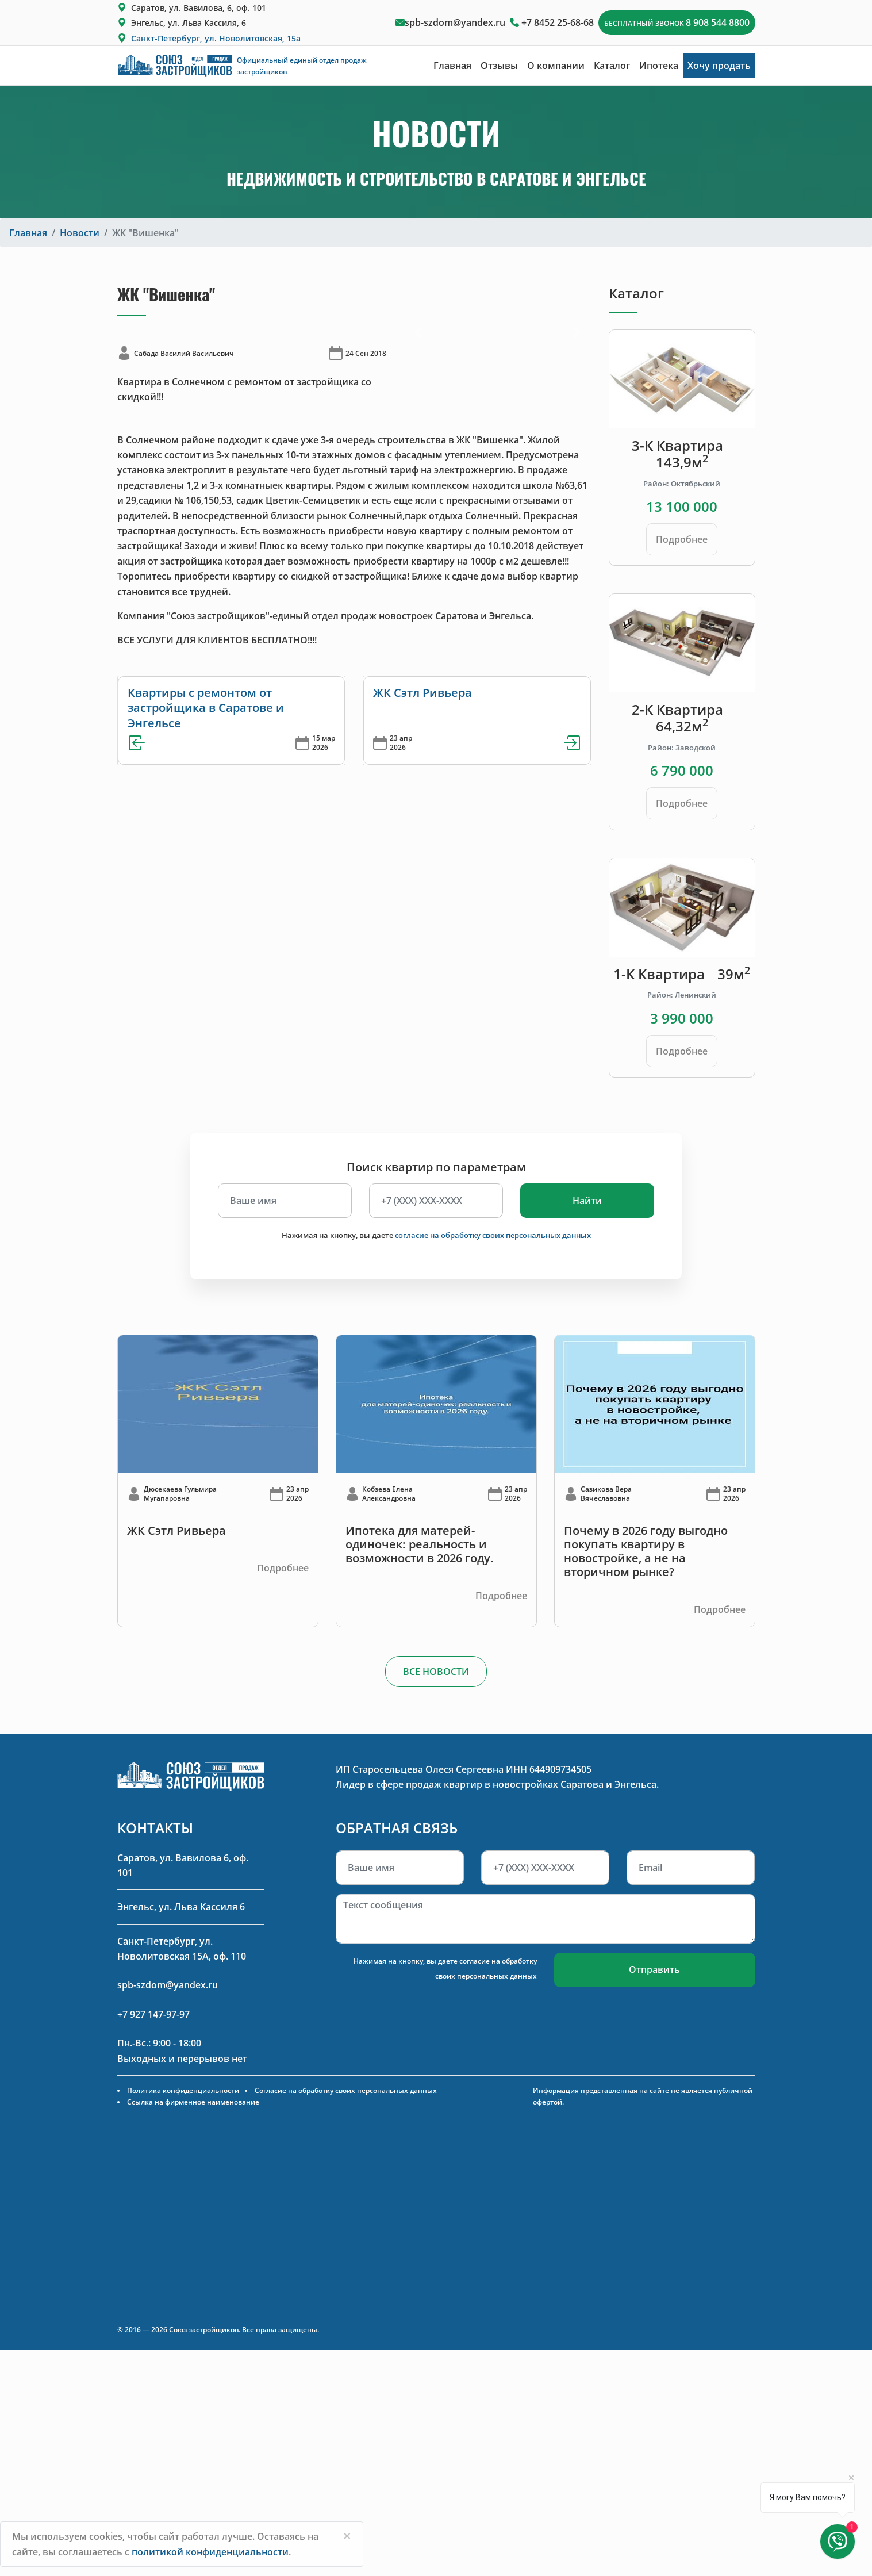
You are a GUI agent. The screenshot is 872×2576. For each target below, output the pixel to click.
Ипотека (658, 65)
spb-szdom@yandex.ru (455, 22)
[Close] (347, 2536)
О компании (556, 65)
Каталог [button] (612, 65)
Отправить (654, 1969)
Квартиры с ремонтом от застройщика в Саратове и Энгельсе (206, 708)
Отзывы (499, 65)
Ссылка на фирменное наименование (193, 2102)
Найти (587, 1200)
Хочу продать (719, 65)
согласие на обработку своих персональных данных (493, 1235)
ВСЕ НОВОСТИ (436, 1671)
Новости (79, 233)
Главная (452, 65)
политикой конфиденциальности (210, 2552)
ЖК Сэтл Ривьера (422, 692)
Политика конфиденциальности (183, 2090)
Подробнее (682, 539)
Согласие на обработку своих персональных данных (346, 2090)
